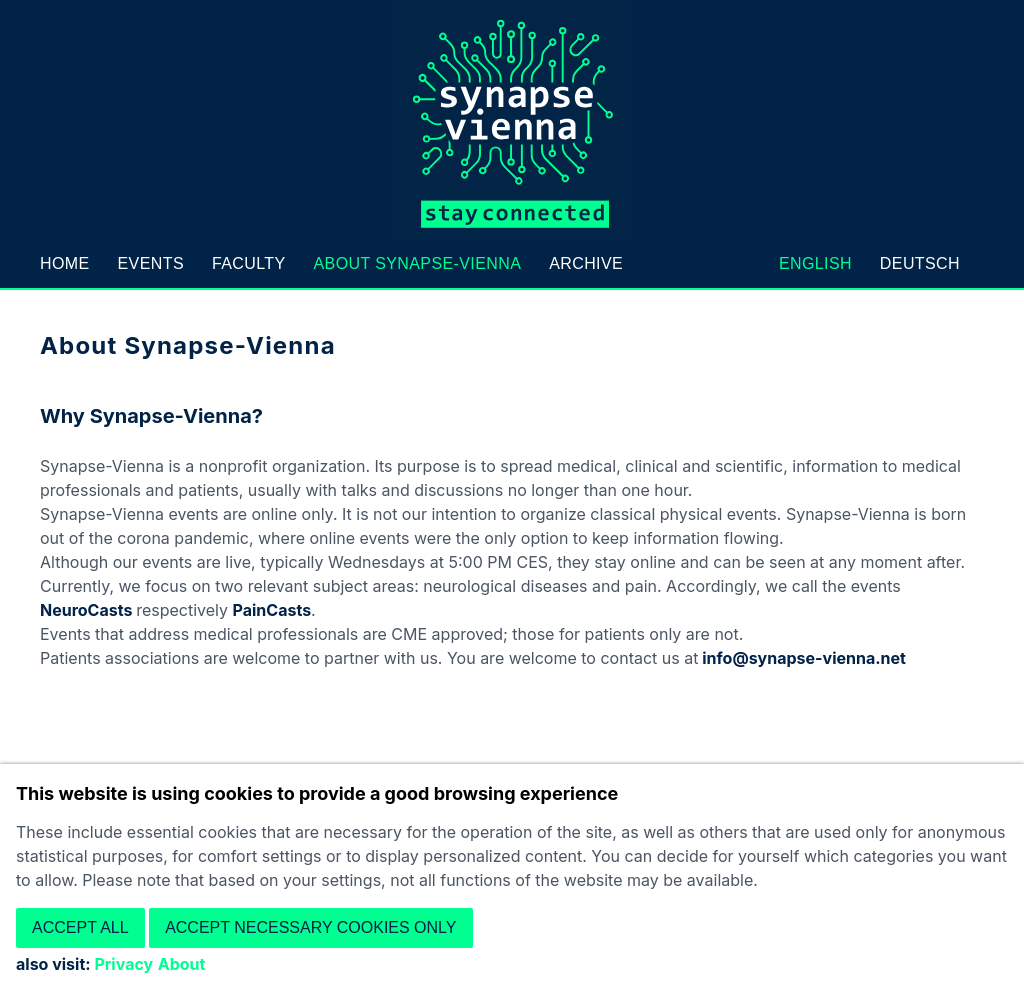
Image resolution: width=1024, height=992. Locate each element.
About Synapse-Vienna (417, 263)
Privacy (123, 964)
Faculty (249, 263)
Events (151, 263)
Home (65, 263)
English (815, 263)
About (182, 964)
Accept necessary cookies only (310, 927)
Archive (586, 263)
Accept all (80, 927)
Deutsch (920, 263)
